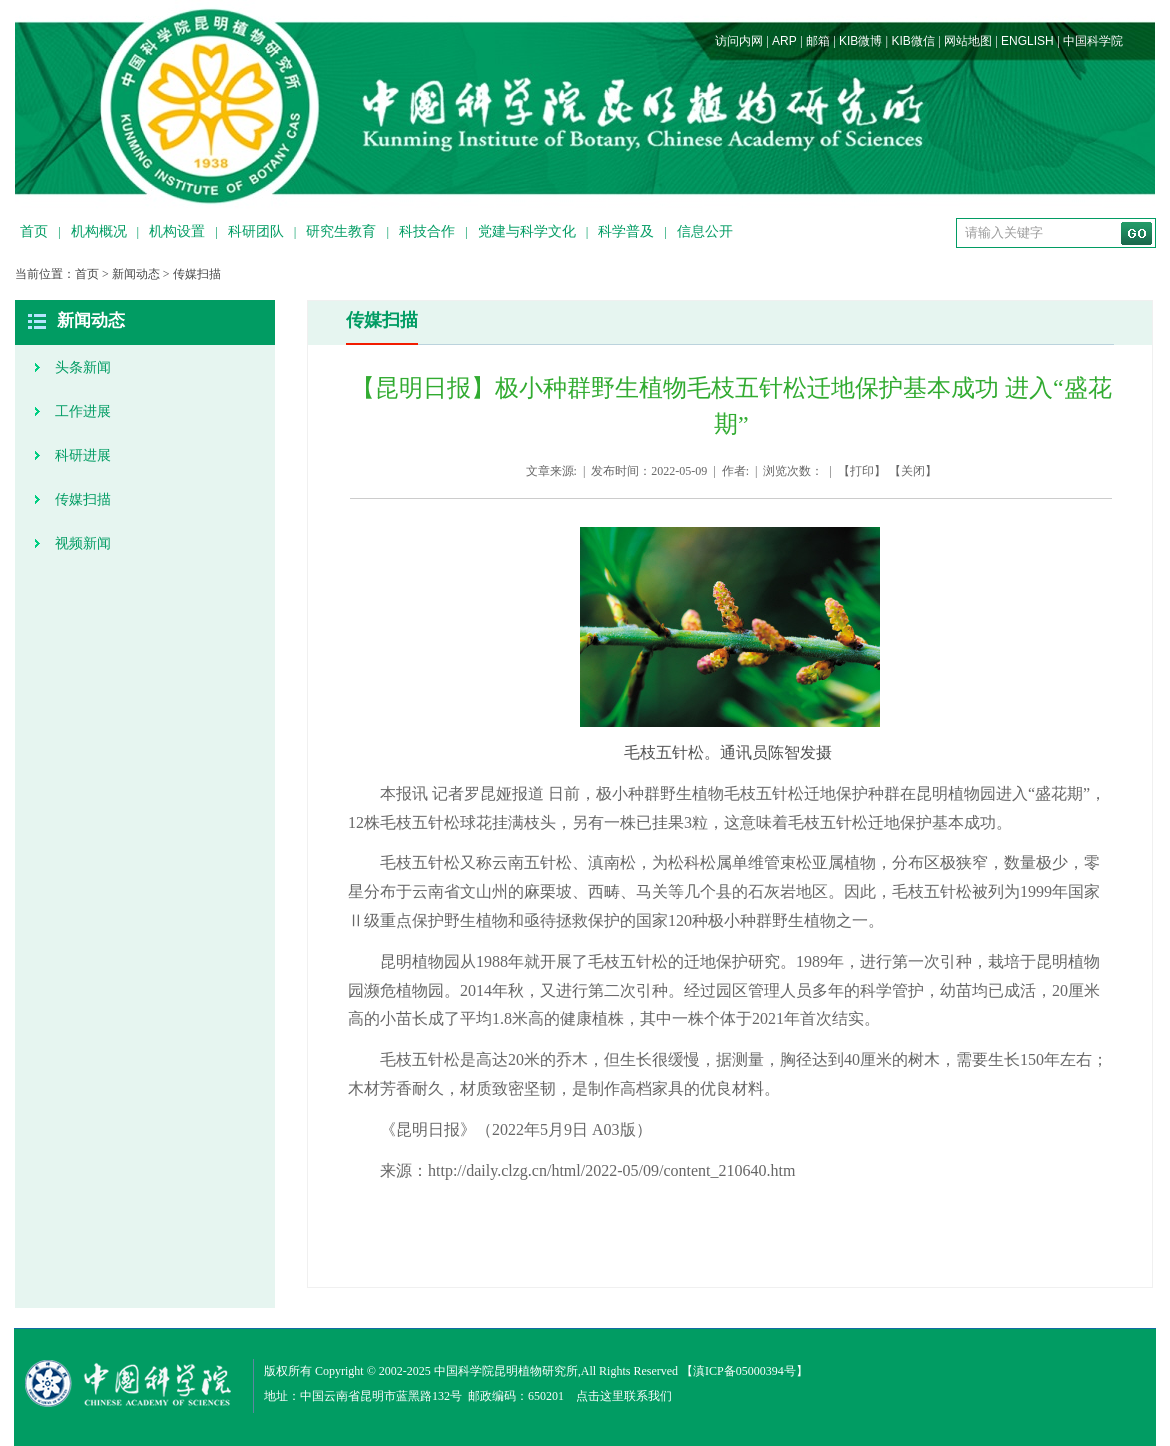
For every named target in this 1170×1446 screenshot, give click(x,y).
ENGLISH (1027, 41)
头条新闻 (83, 367)
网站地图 (968, 41)
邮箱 (818, 41)
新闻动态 (136, 274)
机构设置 (177, 231)
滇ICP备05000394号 (744, 1371)
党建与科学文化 (527, 231)
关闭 (913, 471)
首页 (34, 231)
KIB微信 (912, 41)
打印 (862, 471)
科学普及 (626, 231)
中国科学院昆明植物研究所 (506, 1371)
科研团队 (256, 231)
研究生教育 (341, 231)
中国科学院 (1093, 41)
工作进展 (83, 411)
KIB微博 (860, 41)
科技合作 (427, 231)
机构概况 (99, 231)
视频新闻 (83, 543)
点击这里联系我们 (624, 1396)
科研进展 (83, 455)
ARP (784, 41)
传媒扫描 (197, 274)
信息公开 (705, 231)
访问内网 (739, 41)
